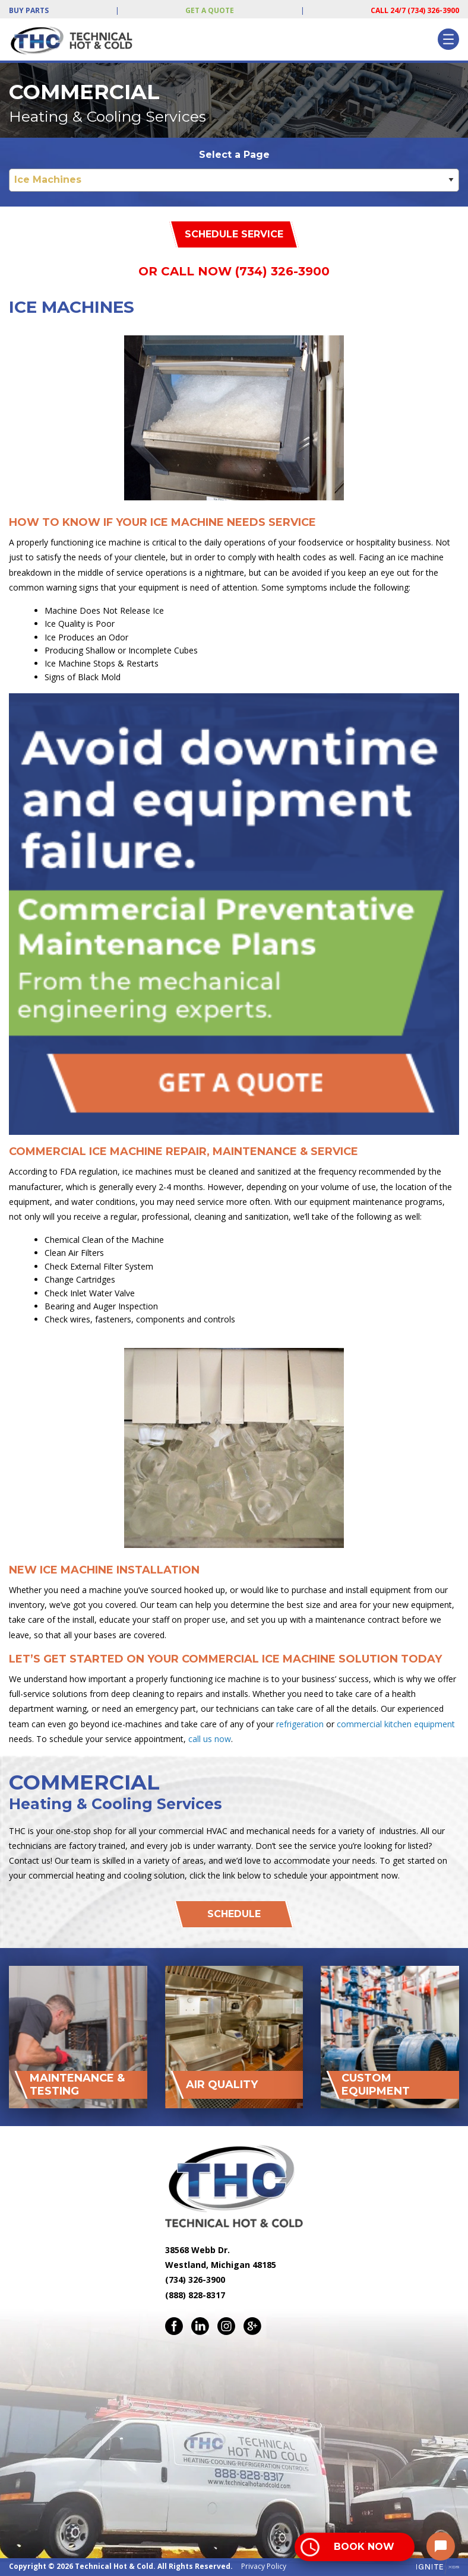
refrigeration (300, 1724)
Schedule (234, 1914)
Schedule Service (234, 234)
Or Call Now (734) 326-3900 (234, 271)
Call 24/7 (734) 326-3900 (415, 10)
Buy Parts (29, 10)
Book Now (364, 2546)
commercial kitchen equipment (396, 1724)
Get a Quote (209, 10)
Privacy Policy (263, 2566)
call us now (209, 1738)
